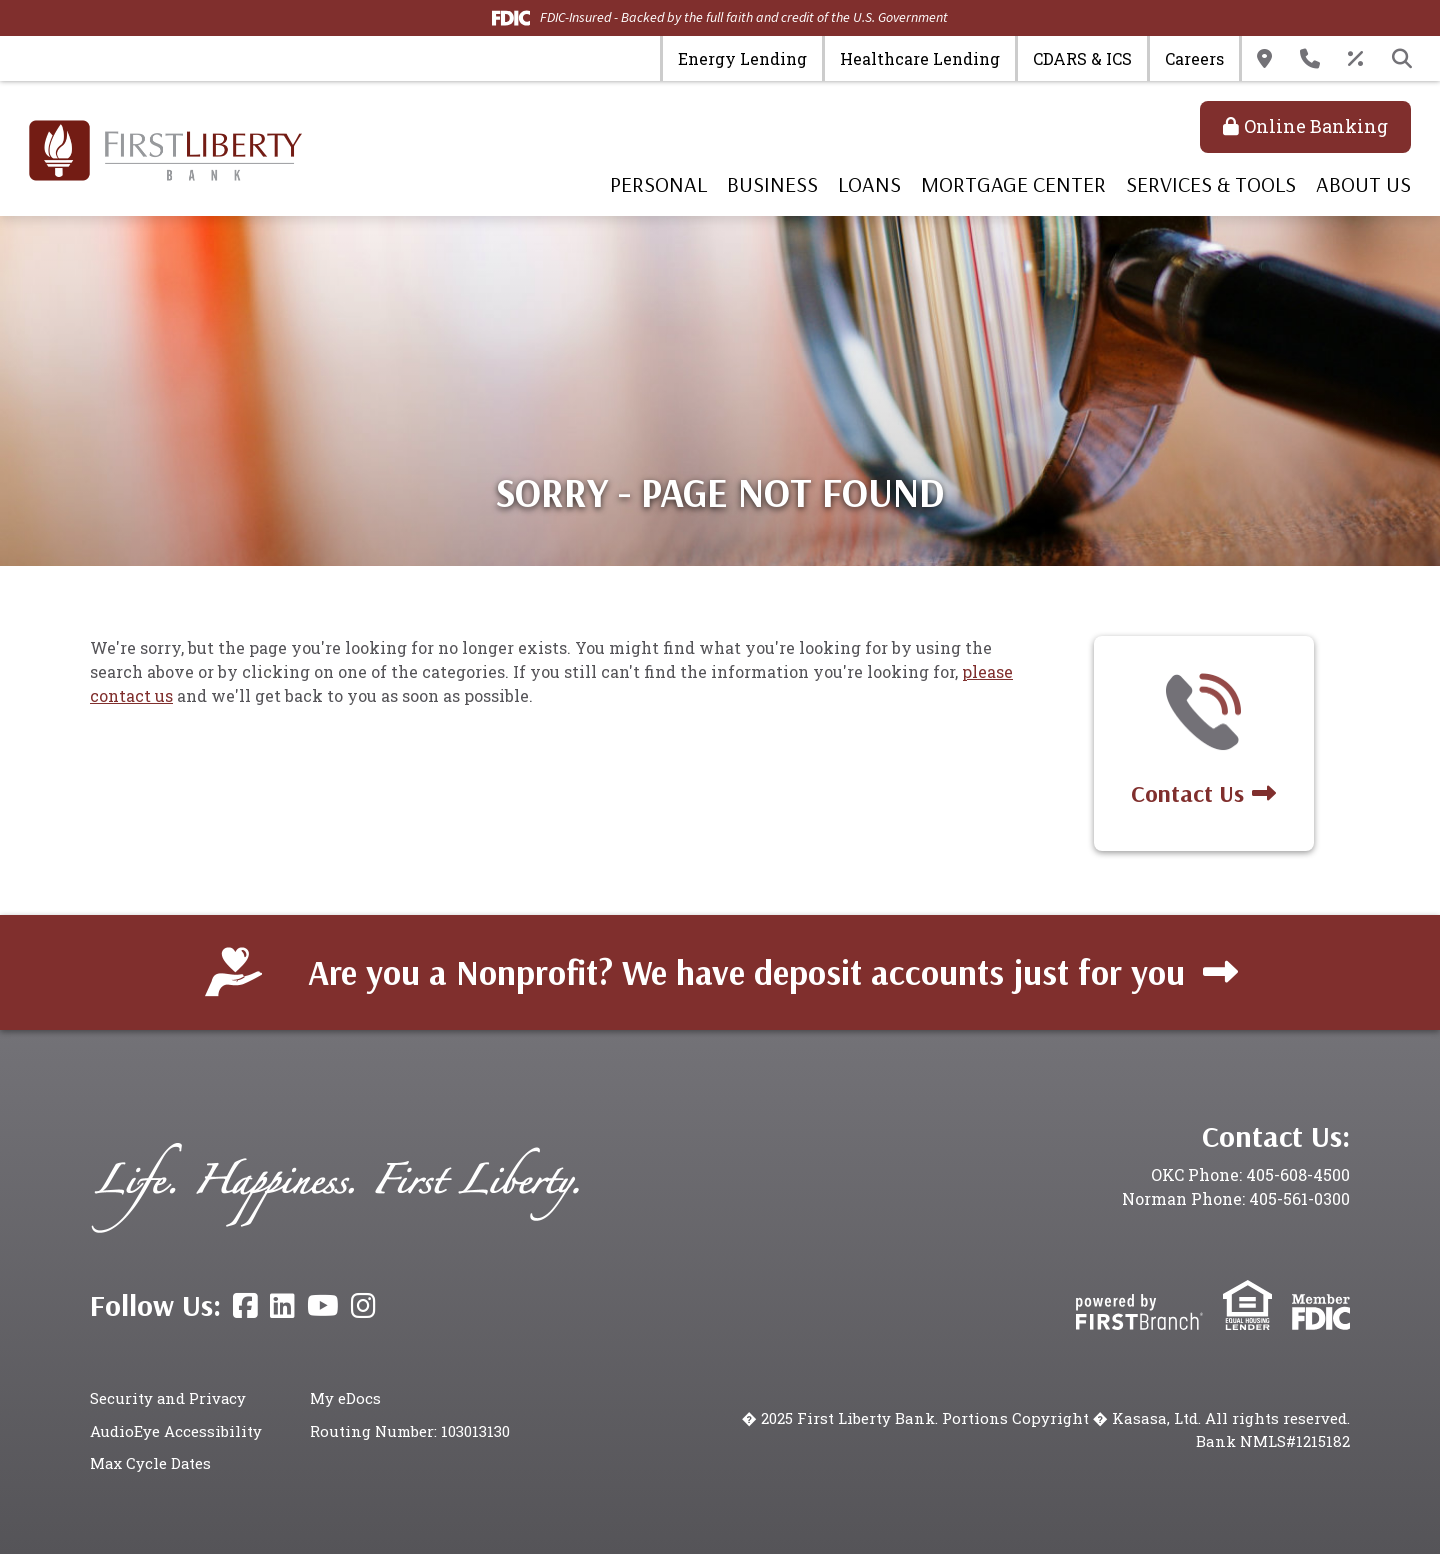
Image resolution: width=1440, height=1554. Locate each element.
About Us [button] (1363, 184)
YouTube (323, 1306)
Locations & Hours (1264, 59)
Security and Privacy (169, 1398)
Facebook (245, 1306)
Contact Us (1310, 59)
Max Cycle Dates (151, 1463)
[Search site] (1402, 59)
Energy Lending (742, 58)
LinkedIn (282, 1306)
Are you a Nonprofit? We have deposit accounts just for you (746, 971)
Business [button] (772, 184)
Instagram (363, 1306)
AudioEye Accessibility (176, 1431)
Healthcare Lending (920, 58)
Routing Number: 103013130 (410, 1431)
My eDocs (345, 1398)
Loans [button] (869, 184)
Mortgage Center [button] (1013, 184)
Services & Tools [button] (1211, 184)
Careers (1194, 58)
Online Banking (1316, 126)
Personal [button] (658, 184)
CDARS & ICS (1082, 58)
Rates (1356, 59)
